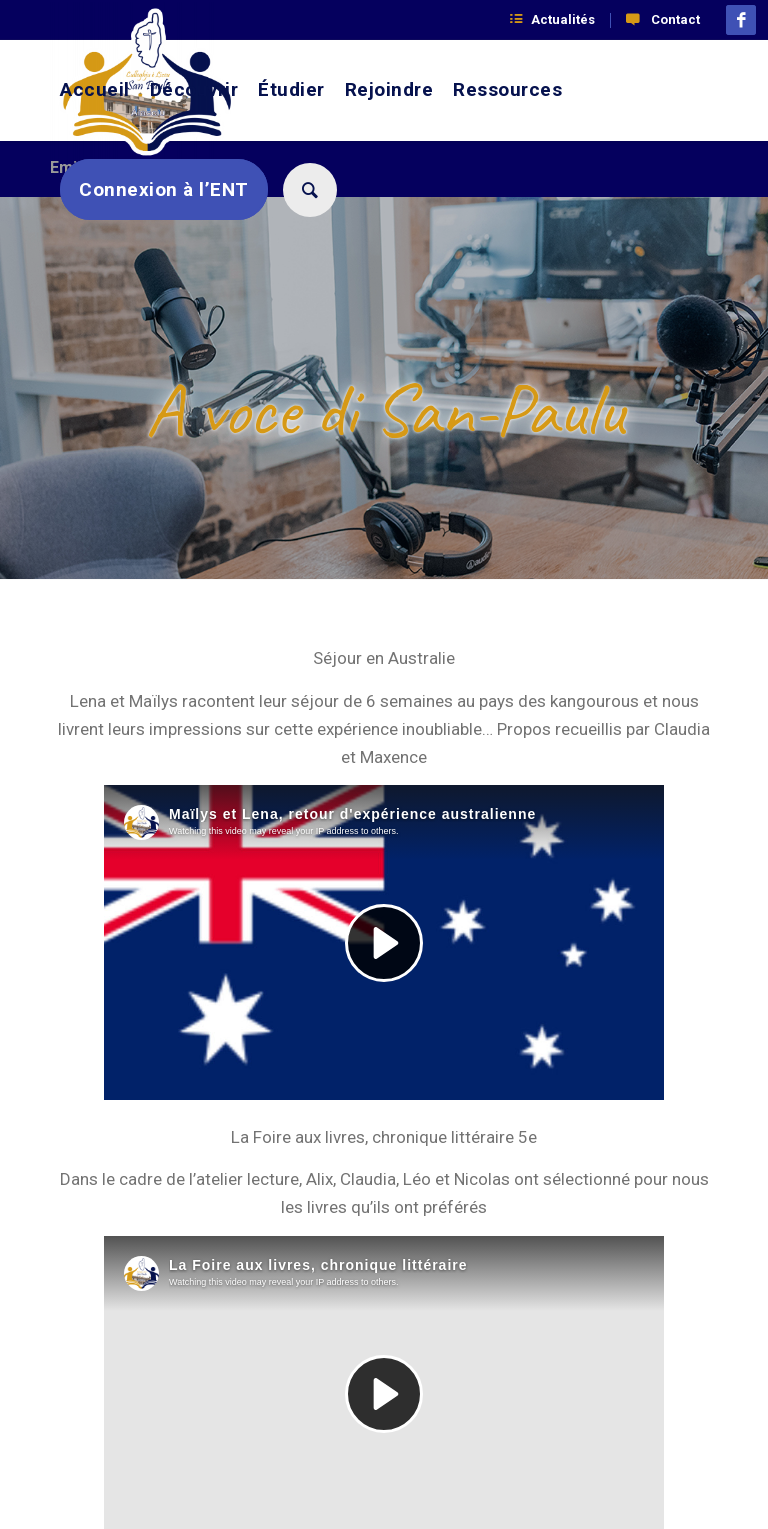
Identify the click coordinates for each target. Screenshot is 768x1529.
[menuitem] (560, 20)
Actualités (563, 19)
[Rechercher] (308, 190)
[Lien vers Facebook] (741, 20)
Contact (675, 19)
